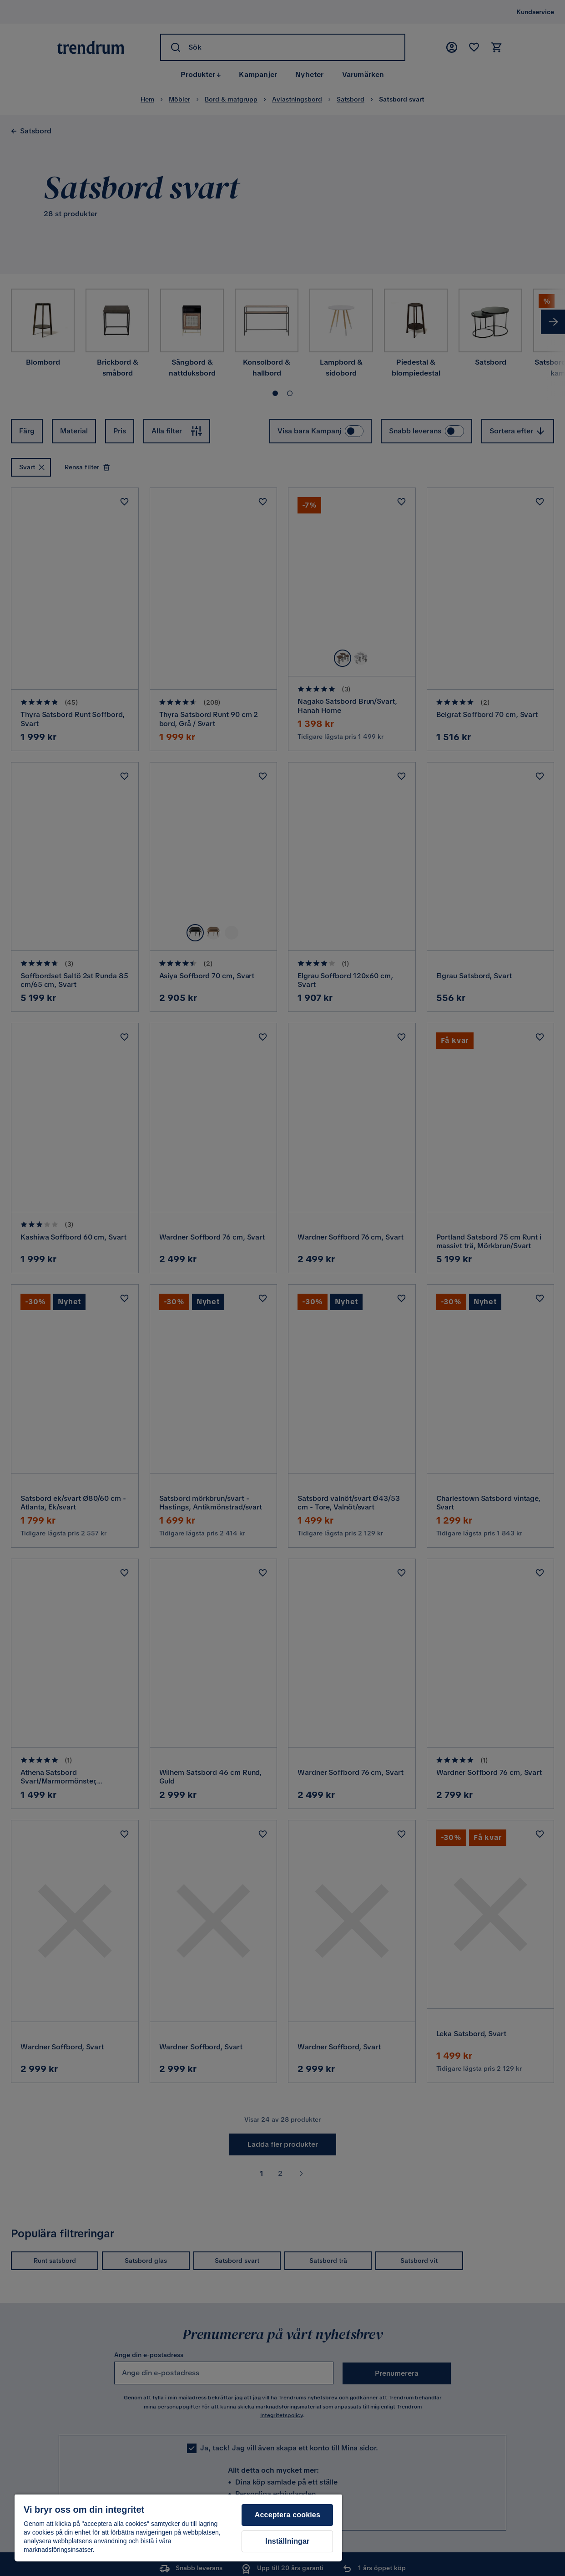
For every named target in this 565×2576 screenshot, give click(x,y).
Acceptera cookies (287, 2515)
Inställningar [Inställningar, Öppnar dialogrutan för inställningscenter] (287, 2541)
